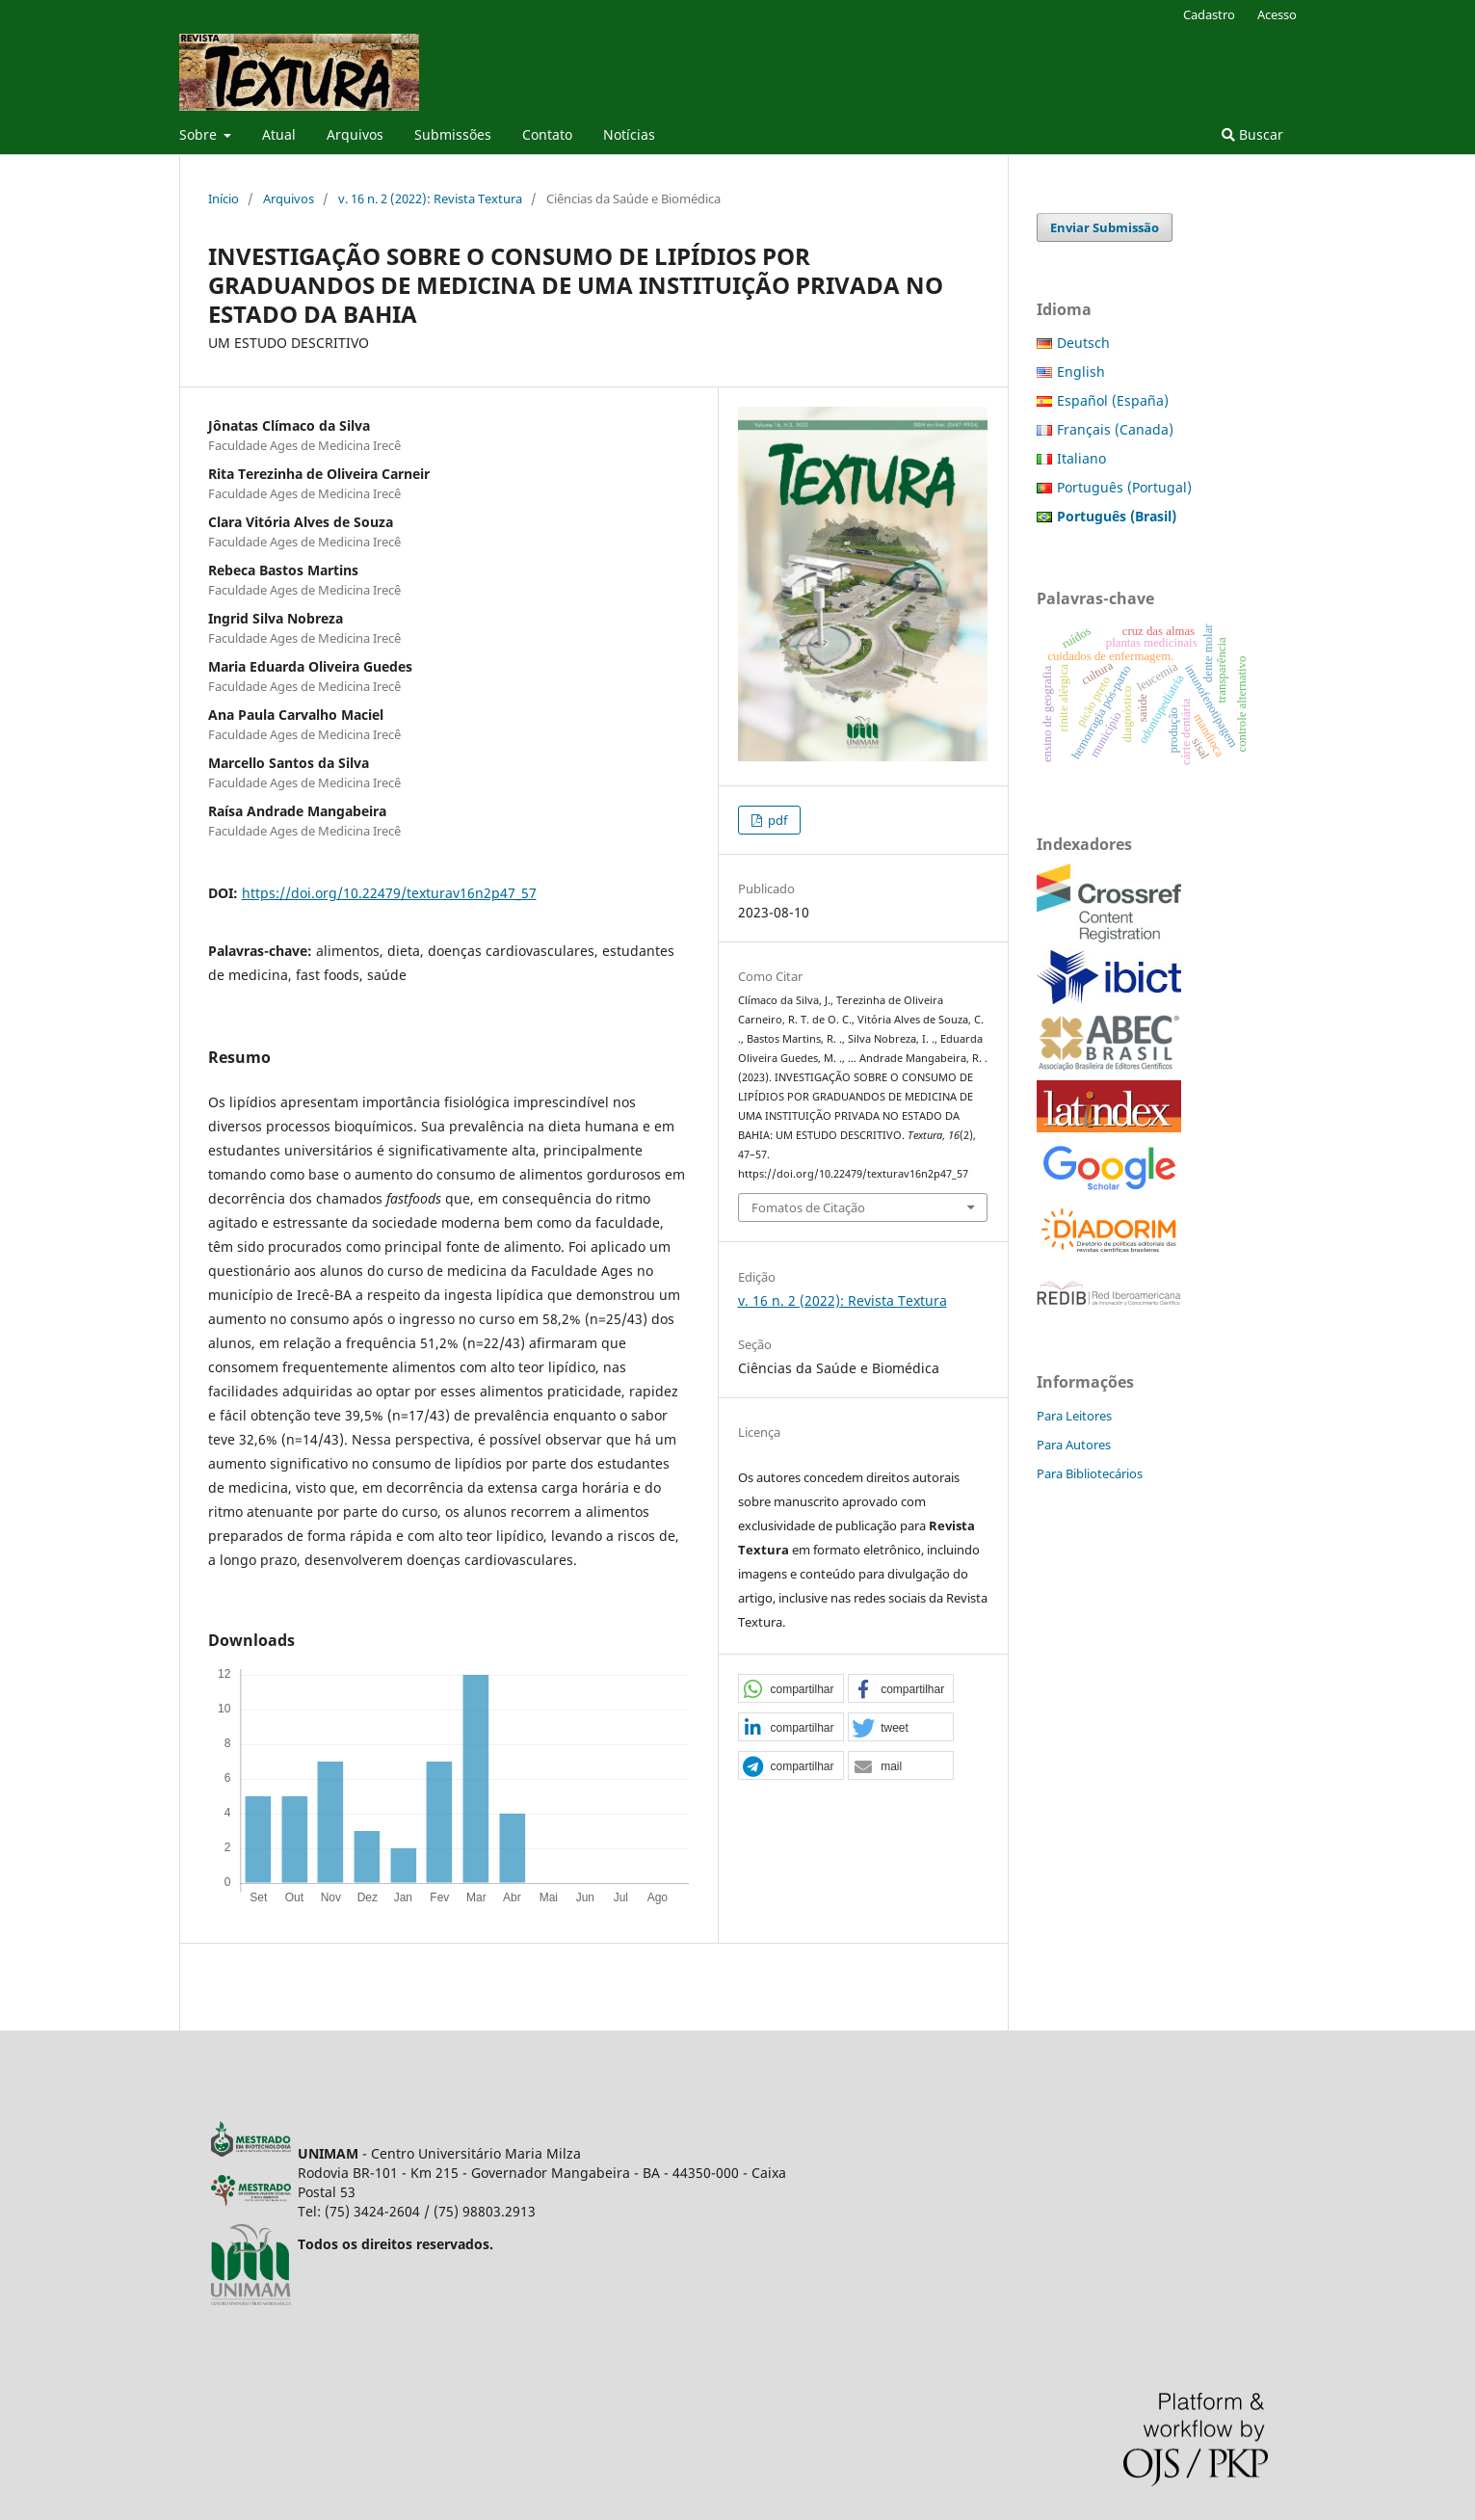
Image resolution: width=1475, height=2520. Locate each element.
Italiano (1081, 458)
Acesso (1277, 14)
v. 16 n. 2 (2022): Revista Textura (430, 198)
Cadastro (1209, 14)
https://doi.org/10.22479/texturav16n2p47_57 (389, 893)
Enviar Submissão (1104, 227)
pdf (776, 820)
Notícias (629, 134)
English (1081, 371)
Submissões (452, 134)
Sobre (200, 134)
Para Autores (1074, 1444)
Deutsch (1083, 342)
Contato (547, 134)
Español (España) (1113, 400)
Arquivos (355, 134)
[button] (791, 1689)
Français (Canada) (1115, 429)
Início (223, 198)
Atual (279, 134)
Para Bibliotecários (1090, 1473)
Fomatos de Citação (808, 1207)
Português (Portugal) (1124, 487)
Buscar (1252, 134)
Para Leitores (1074, 1415)
